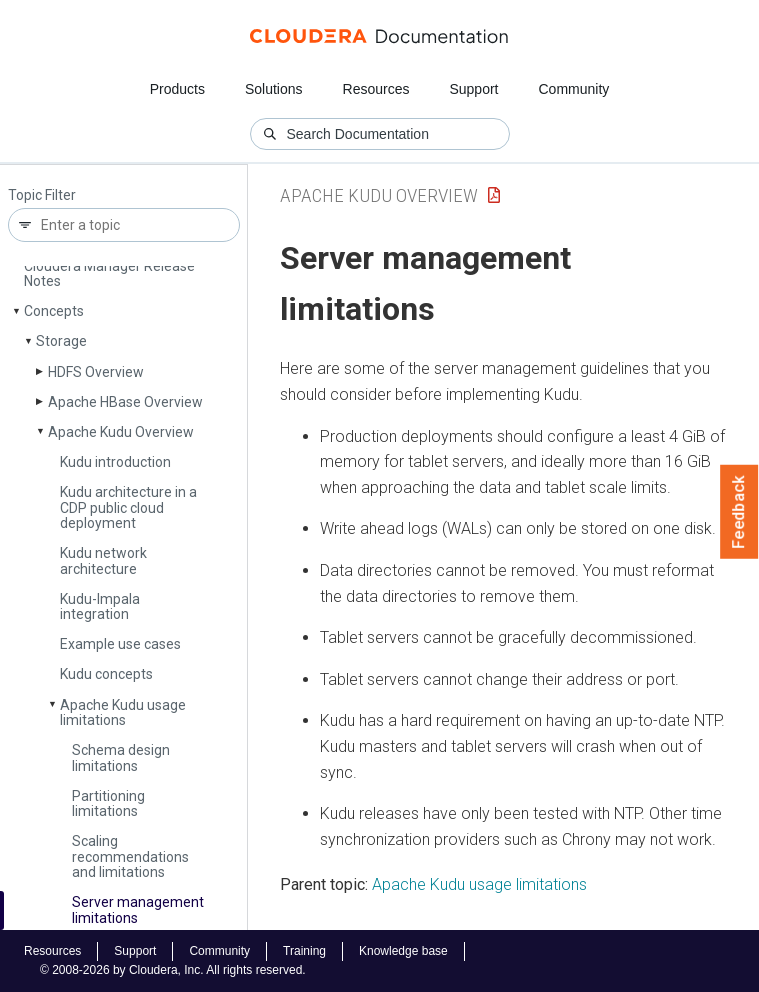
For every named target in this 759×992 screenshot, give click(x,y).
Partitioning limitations (108, 803)
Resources (376, 89)
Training (304, 951)
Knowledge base (403, 951)
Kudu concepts (106, 674)
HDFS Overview (96, 372)
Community (574, 89)
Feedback (739, 512)
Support (473, 89)
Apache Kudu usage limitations (123, 712)
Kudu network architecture (103, 560)
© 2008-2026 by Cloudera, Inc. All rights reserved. (173, 970)
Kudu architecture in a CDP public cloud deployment (128, 507)
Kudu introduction (115, 462)
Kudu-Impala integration (100, 606)
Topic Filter (42, 195)
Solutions (274, 89)
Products (177, 89)
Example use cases (120, 644)
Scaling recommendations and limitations (130, 856)
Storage (61, 341)
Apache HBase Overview (125, 402)
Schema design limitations (121, 757)
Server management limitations (138, 909)
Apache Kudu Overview (121, 432)
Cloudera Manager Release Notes (109, 273)
